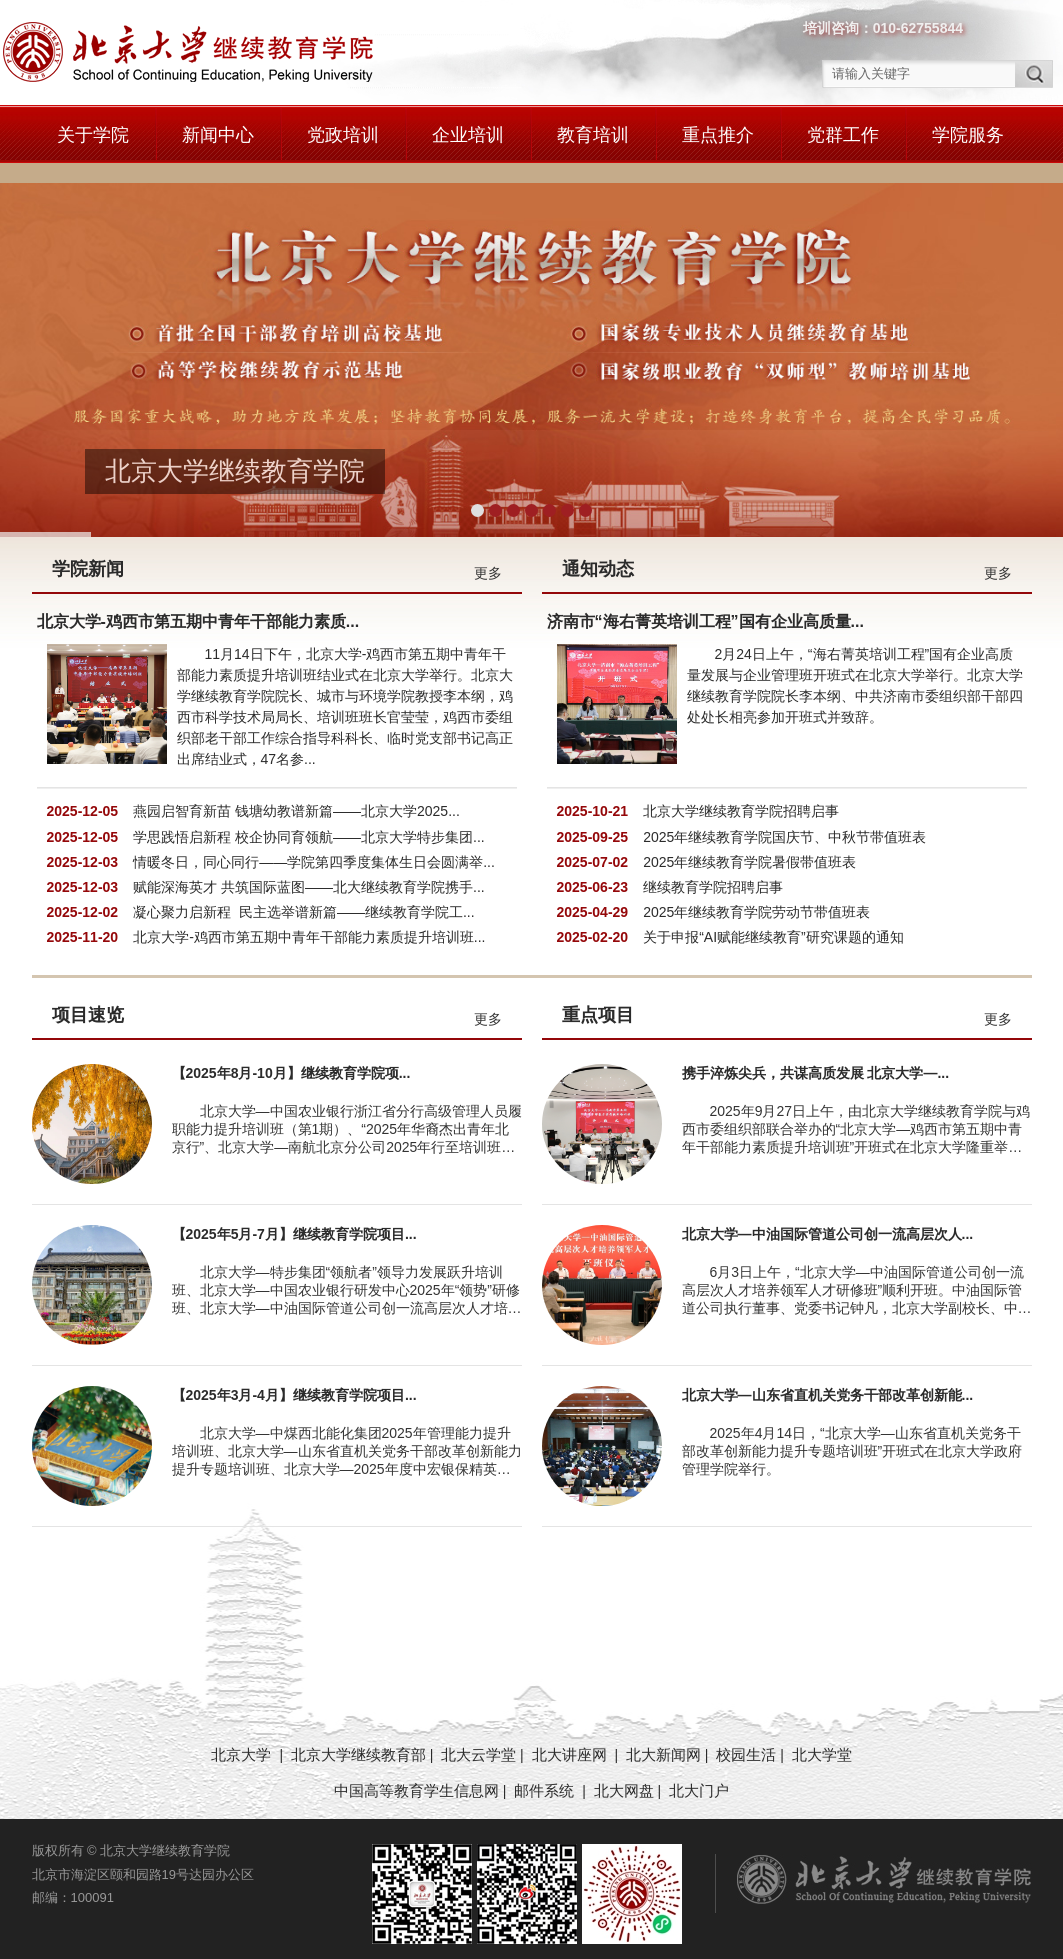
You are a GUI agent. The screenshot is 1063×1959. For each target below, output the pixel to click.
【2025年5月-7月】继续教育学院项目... (294, 1221)
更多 (488, 560)
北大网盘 (624, 1777)
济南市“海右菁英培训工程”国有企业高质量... (705, 608)
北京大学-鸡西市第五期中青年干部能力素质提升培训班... (309, 924)
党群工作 (843, 135)
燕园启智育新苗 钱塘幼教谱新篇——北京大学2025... (296, 798)
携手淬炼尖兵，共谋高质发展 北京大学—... (816, 1060)
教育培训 (593, 135)
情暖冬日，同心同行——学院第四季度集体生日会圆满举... (314, 849)
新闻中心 (218, 135)
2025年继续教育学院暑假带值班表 (749, 849)
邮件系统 (546, 1777)
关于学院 (93, 135)
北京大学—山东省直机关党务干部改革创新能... (828, 1382)
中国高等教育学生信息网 (416, 1777)
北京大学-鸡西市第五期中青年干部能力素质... (198, 608)
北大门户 (699, 1777)
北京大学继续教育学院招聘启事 (741, 798)
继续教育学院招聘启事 (713, 874)
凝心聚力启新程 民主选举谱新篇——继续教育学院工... (303, 899)
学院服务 (968, 135)
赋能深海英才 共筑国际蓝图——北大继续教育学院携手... (309, 874)
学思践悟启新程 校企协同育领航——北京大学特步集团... (309, 824)
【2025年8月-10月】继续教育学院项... (291, 1060)
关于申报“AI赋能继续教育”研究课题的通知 (773, 924)
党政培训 (343, 135)
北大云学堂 (478, 1741)
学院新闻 (88, 556)
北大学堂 (822, 1741)
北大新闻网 (663, 1741)
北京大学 (243, 1741)
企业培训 (468, 135)
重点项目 (598, 1002)
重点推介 (718, 135)
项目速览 (88, 1002)
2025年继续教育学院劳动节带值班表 (756, 899)
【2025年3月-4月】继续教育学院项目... (294, 1382)
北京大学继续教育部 (358, 1741)
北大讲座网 (571, 1741)
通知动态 (598, 556)
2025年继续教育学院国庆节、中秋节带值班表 (784, 824)
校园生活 (746, 1741)
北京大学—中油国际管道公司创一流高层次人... (828, 1221)
